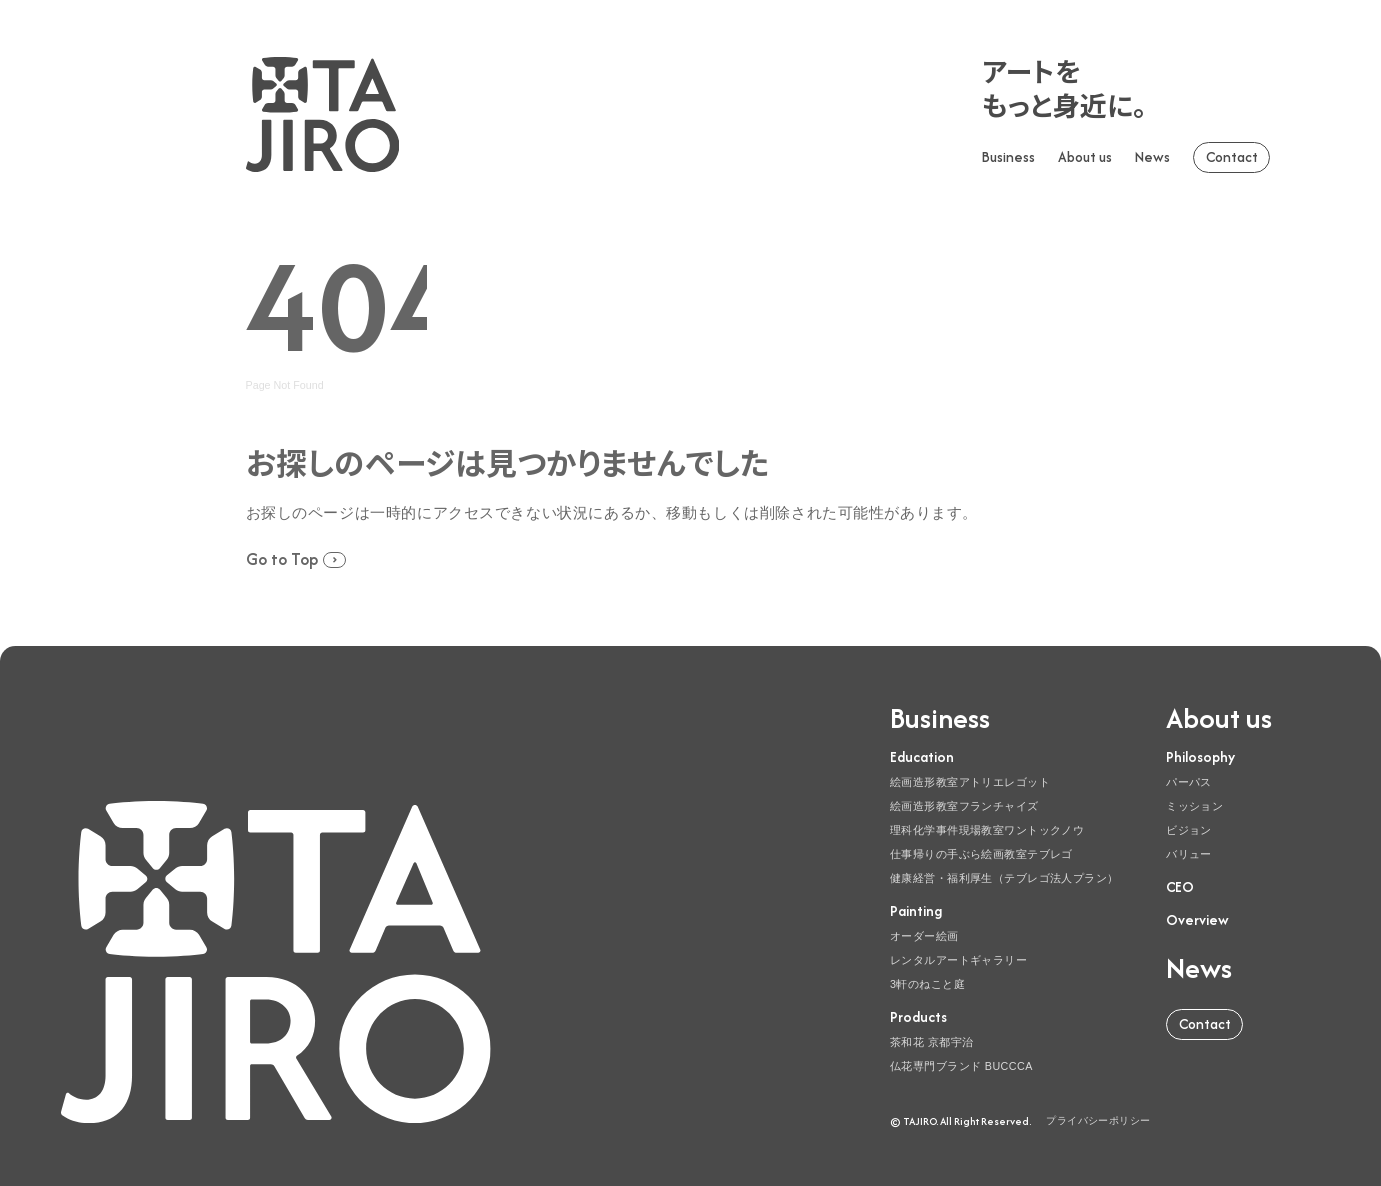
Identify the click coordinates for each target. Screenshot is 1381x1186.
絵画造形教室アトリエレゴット (970, 782)
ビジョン (1189, 830)
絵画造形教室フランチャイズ (964, 806)
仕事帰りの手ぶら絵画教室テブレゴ (981, 854)
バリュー (1189, 854)
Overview (1197, 920)
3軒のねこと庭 (927, 984)
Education (922, 757)
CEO (1180, 887)
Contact (1232, 157)
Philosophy (1200, 757)
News (1152, 157)
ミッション (1194, 806)
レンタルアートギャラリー (958, 960)
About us (1085, 157)
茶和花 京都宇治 (931, 1042)
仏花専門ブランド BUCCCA (961, 1066)
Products (918, 1017)
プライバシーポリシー (1098, 1121)
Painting (916, 911)
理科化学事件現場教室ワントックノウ (987, 830)
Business (1008, 157)
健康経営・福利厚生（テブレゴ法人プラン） (1004, 878)
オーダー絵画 (924, 936)
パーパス (1189, 782)
